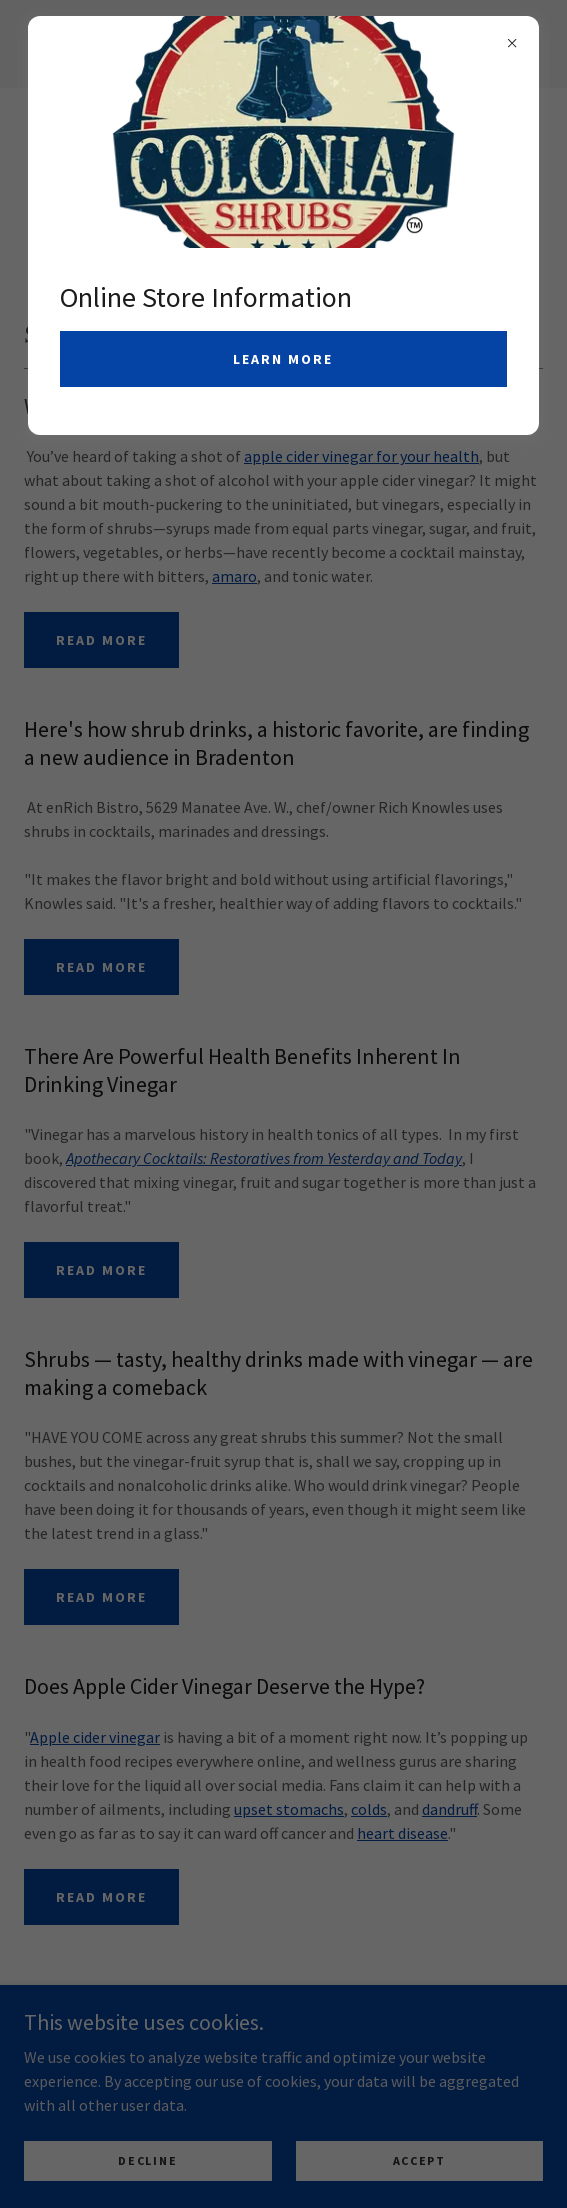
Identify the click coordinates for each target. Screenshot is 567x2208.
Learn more (283, 359)
